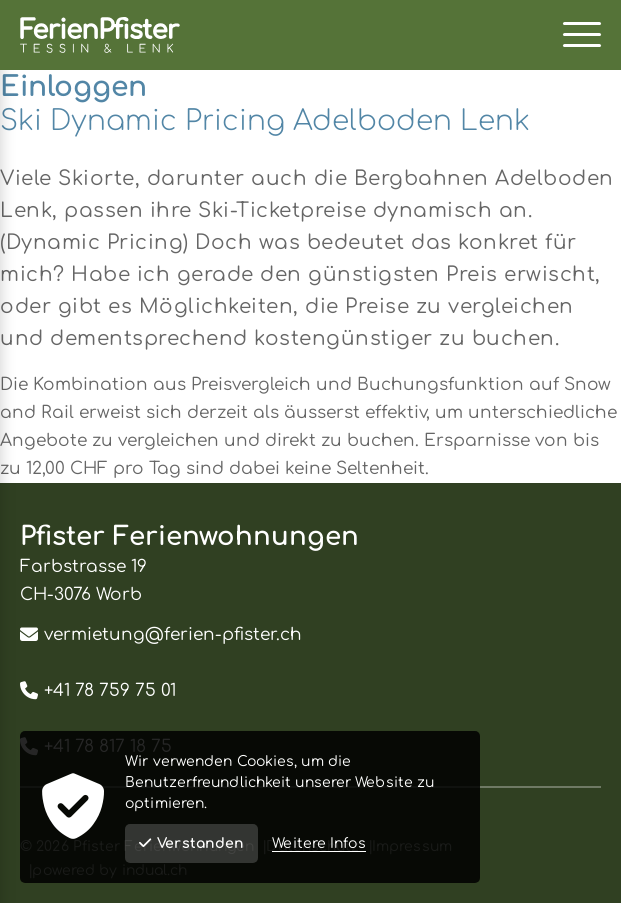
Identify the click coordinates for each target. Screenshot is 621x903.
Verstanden (191, 843)
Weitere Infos (318, 843)
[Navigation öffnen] (582, 35)
